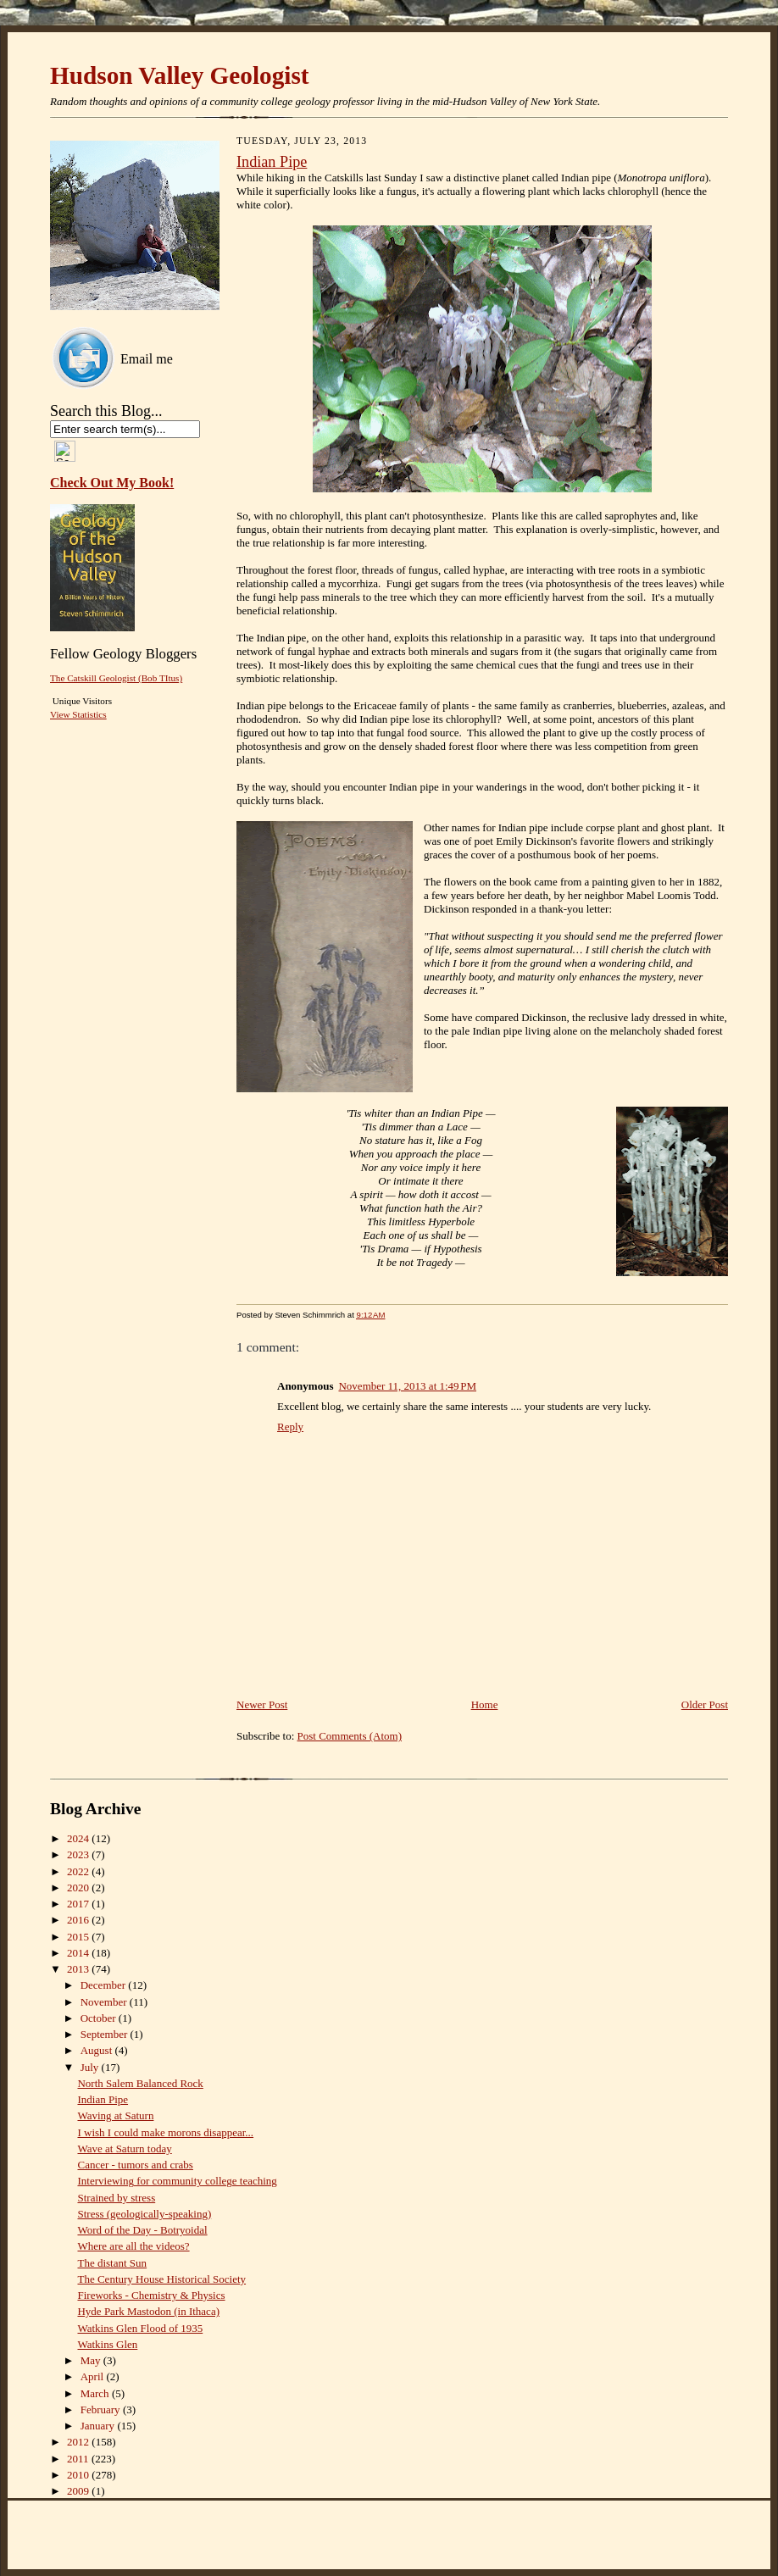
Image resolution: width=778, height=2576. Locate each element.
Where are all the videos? (133, 2246)
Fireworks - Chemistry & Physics (151, 2295)
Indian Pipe (271, 161)
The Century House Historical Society (161, 2279)
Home (484, 1704)
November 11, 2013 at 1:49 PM (407, 1386)
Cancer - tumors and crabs (134, 2164)
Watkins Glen (107, 2344)
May (92, 2360)
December (105, 1985)
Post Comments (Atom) (350, 1735)
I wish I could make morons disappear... (165, 2132)
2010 (79, 2474)
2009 (79, 2490)
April (94, 2376)
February (102, 2409)
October (100, 2018)
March (96, 2393)
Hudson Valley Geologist (179, 75)
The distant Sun (112, 2263)
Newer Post (261, 1704)
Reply (290, 1426)
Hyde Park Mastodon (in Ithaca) (148, 2311)
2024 (79, 1838)
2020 (79, 1887)
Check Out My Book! (112, 482)
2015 (79, 1936)
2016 (79, 1919)
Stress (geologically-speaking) (144, 2213)
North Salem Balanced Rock (140, 2083)
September (106, 2034)
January (99, 2425)
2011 (79, 2458)
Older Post (704, 1704)
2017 (79, 1903)
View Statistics (78, 714)
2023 (79, 1854)
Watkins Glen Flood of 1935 (140, 2328)
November (105, 2002)
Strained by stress (116, 2197)
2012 (79, 2441)
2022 (79, 1871)
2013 (79, 1969)
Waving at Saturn (115, 2115)
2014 (79, 1952)
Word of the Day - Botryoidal (142, 2229)
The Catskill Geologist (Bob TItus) (116, 678)
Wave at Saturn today (124, 2148)
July (91, 2067)
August (98, 2050)
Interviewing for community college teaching (176, 2180)
